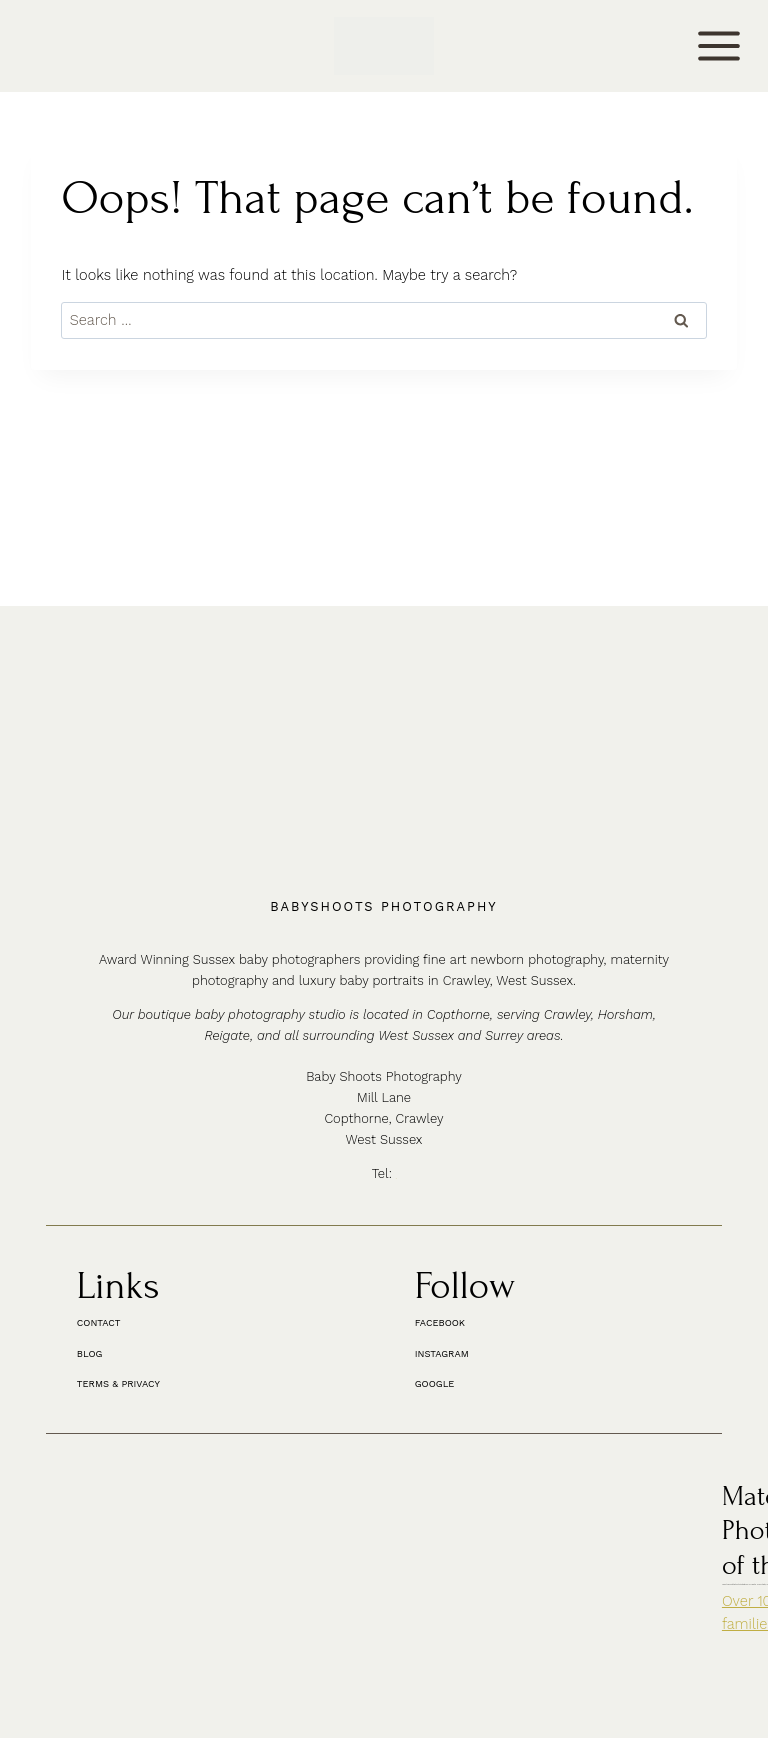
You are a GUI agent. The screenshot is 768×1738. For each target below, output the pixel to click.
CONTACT (47, 47)
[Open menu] (719, 45)
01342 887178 (397, 1017)
